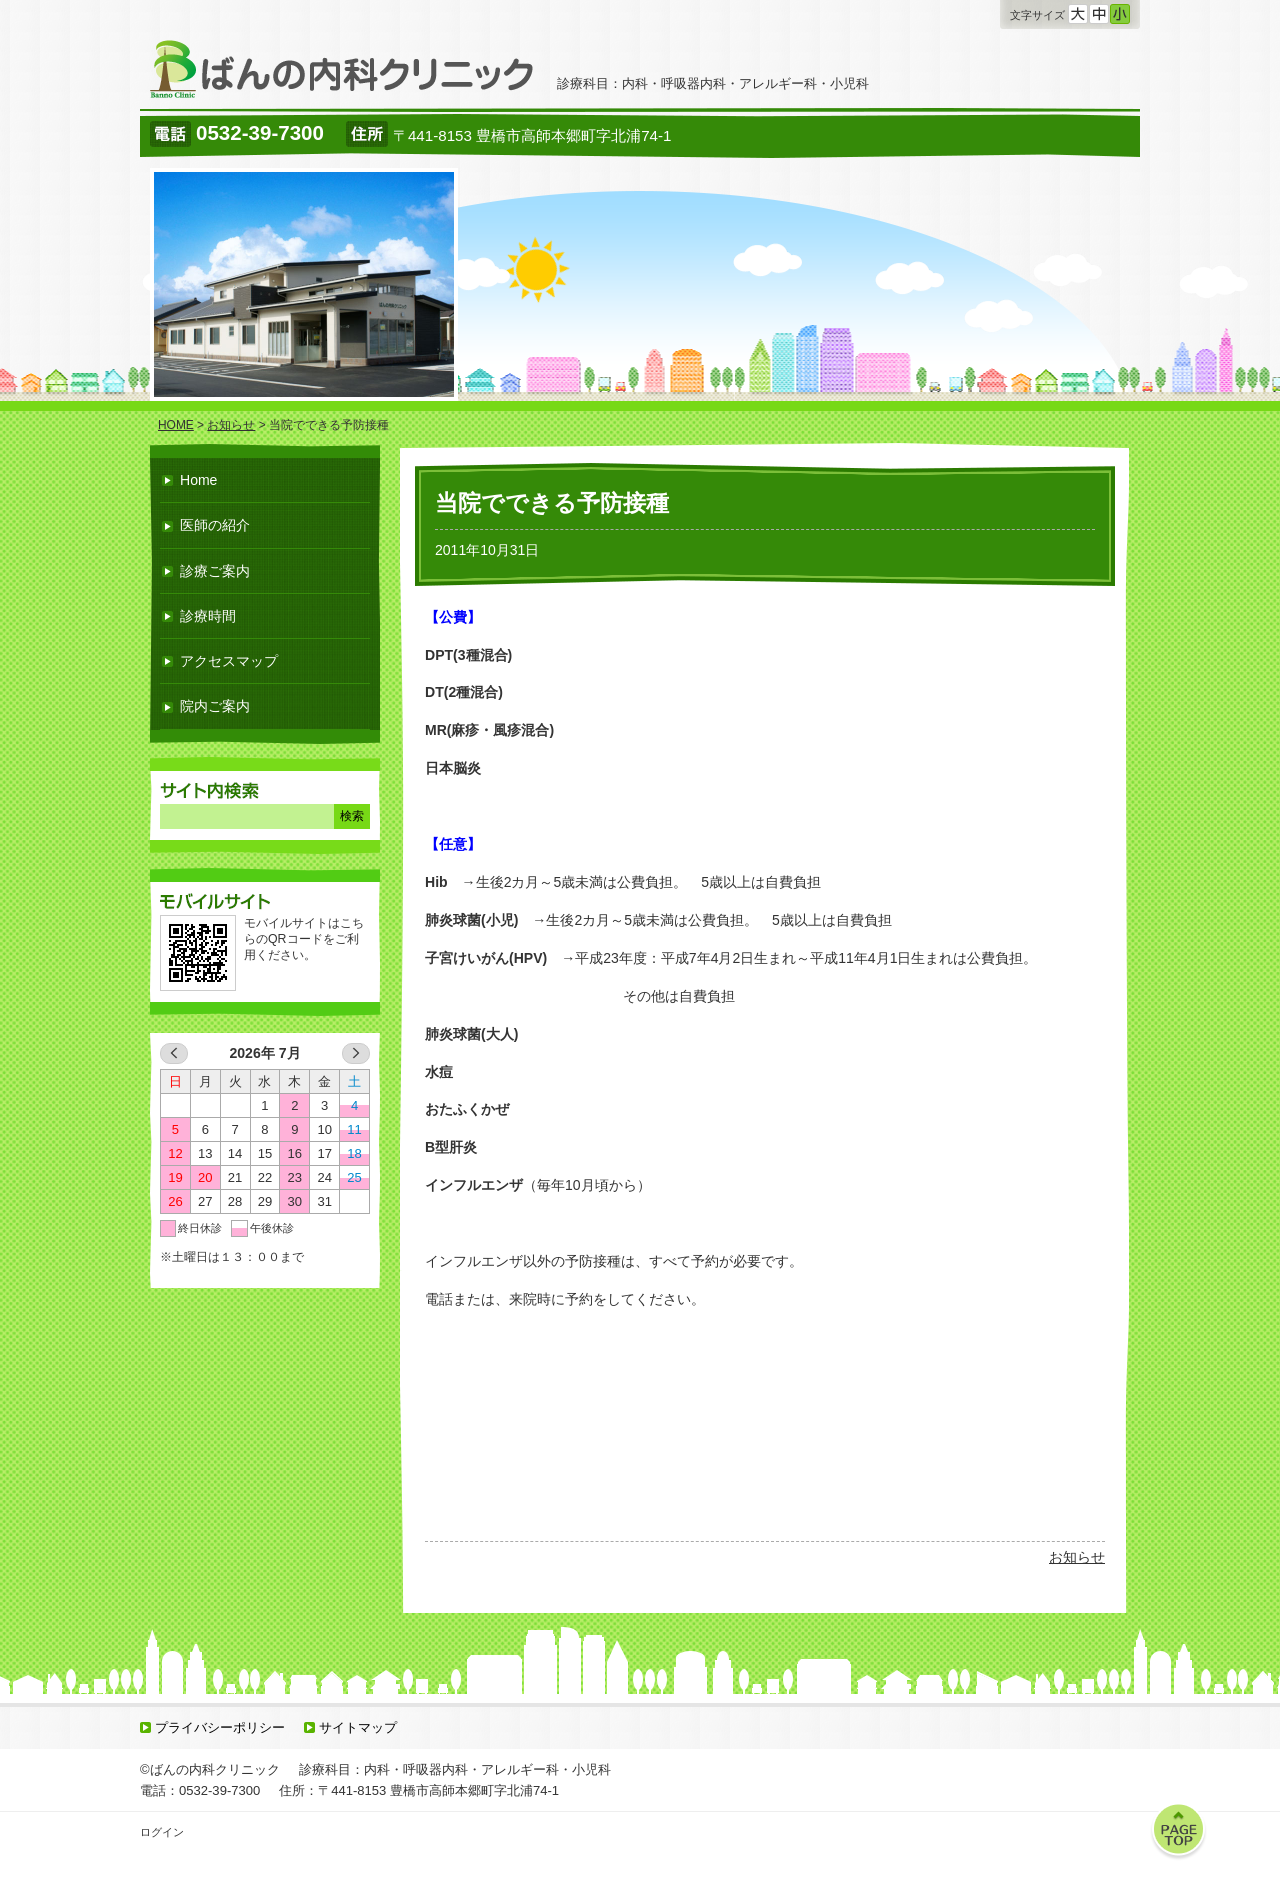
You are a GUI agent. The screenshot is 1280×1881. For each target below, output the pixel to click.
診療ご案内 (215, 571)
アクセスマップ (229, 661)
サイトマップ (358, 1727)
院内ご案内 (215, 706)
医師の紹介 (215, 525)
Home (198, 480)
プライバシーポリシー (220, 1727)
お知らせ (1077, 1557)
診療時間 (208, 616)
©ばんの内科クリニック (210, 1769)
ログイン (162, 1832)
